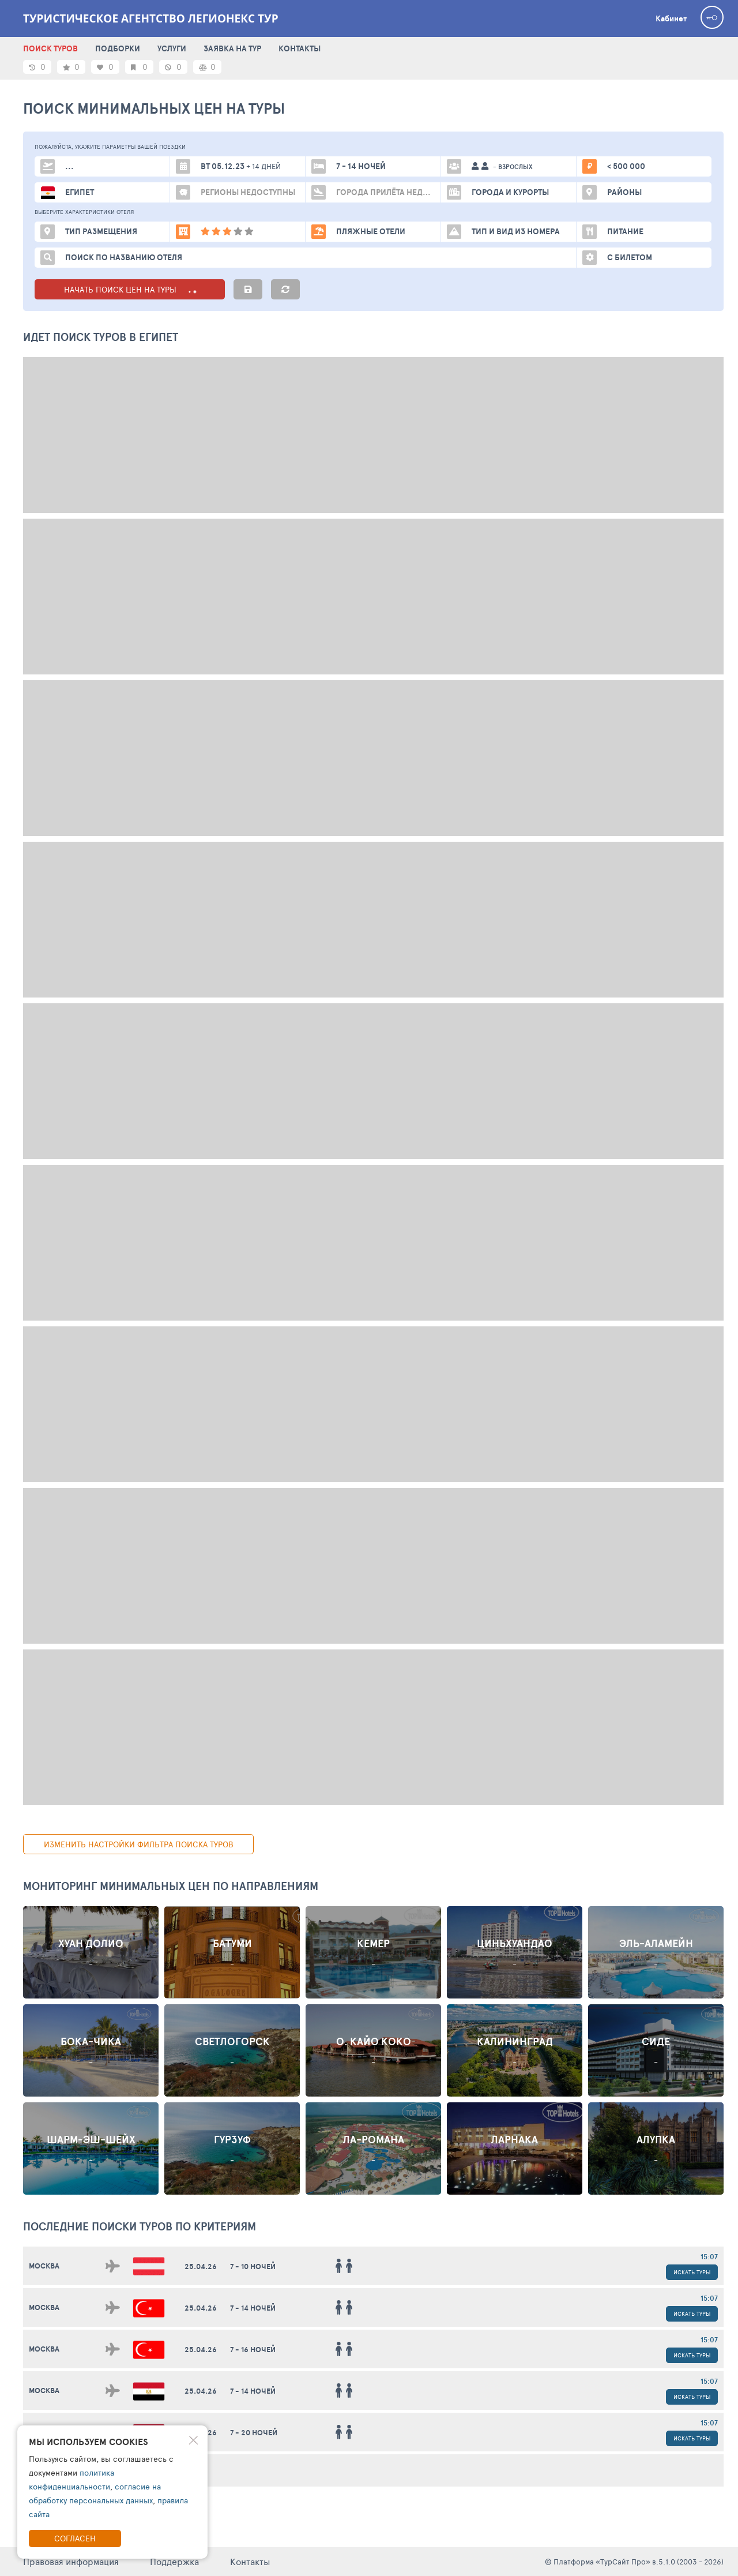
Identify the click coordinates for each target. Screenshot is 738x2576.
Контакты (250, 2561)
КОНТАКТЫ (299, 48)
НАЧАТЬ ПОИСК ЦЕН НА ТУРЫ (130, 289)
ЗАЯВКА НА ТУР (232, 48)
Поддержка (174, 2561)
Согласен (75, 2538)
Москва (44, 2265)
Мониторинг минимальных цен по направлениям (170, 1886)
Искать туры (691, 2272)
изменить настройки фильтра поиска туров (139, 1844)
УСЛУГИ (171, 48)
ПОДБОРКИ (117, 48)
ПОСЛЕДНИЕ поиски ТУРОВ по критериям (139, 2226)
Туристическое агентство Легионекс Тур (150, 18)
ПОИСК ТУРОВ (50, 48)
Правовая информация (71, 2561)
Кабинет (671, 18)
